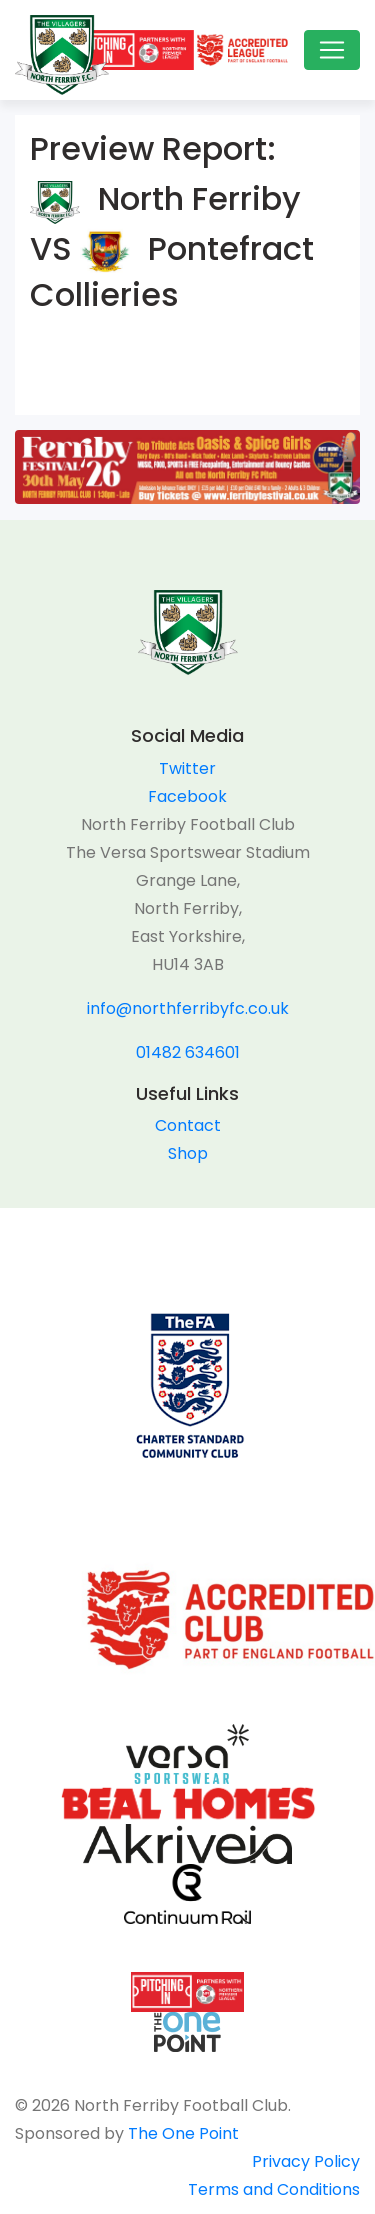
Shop (188, 1153)
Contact (188, 1125)
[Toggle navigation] (332, 50)
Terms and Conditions (274, 2189)
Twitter (187, 768)
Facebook (187, 796)
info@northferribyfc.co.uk (188, 1008)
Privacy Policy (306, 2161)
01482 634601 (188, 1052)
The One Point (183, 2133)
